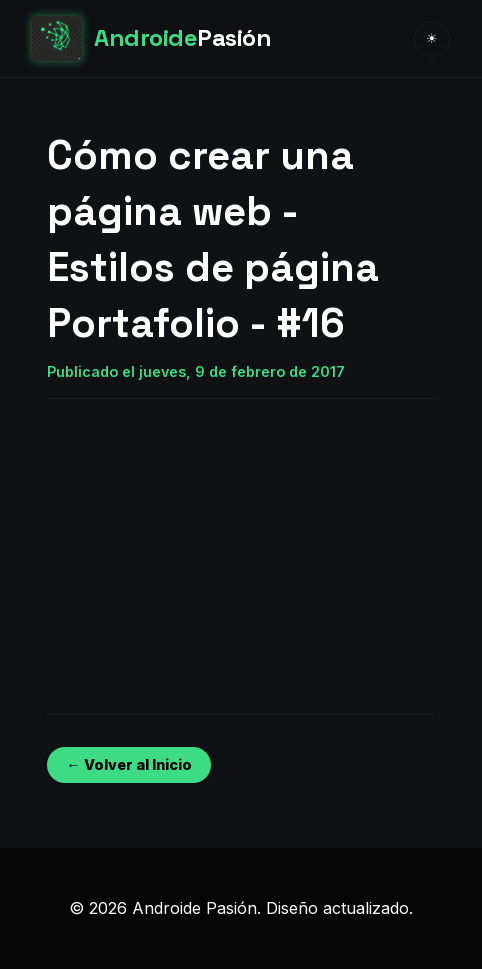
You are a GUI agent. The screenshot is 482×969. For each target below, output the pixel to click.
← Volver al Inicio (128, 764)
